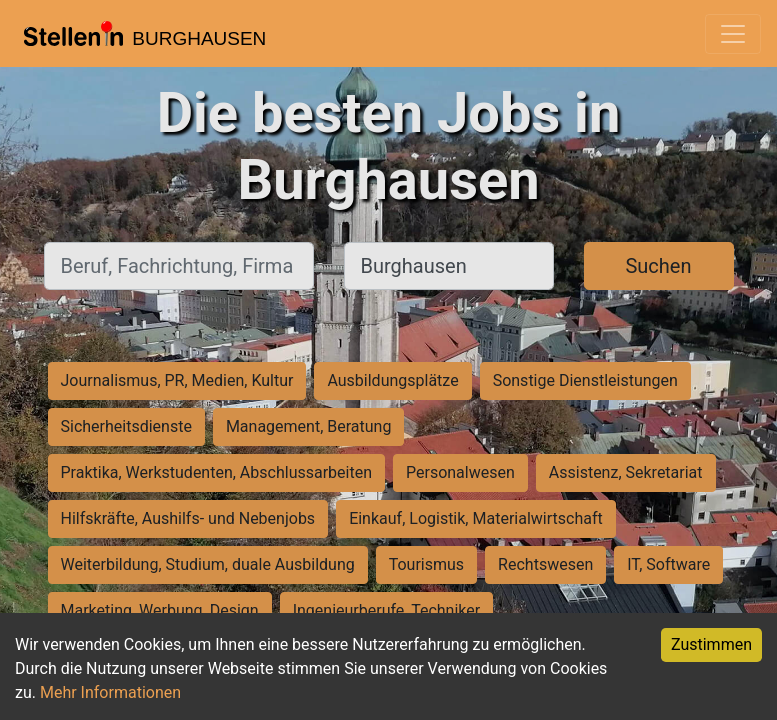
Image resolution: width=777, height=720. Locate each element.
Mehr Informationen (110, 692)
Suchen (658, 266)
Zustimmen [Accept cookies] (711, 644)
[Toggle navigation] (733, 34)
